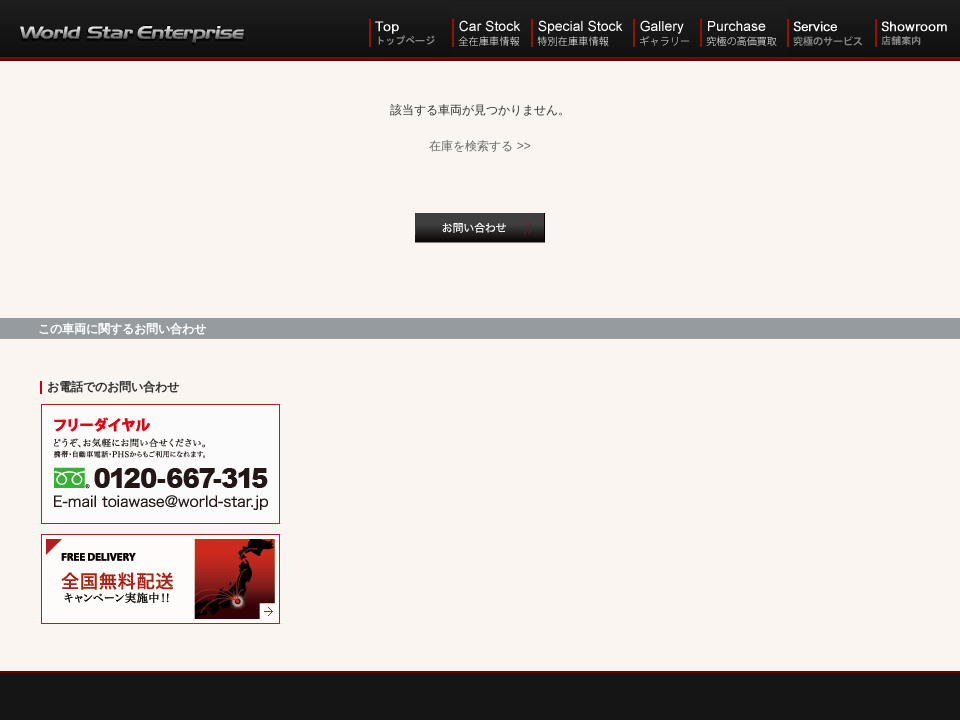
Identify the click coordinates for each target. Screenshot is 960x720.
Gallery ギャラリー (665, 29)
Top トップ (409, 29)
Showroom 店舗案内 (917, 29)
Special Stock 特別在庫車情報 (581, 29)
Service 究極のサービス (831, 29)
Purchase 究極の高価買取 (743, 29)
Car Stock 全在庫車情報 (490, 29)
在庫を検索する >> (479, 146)
